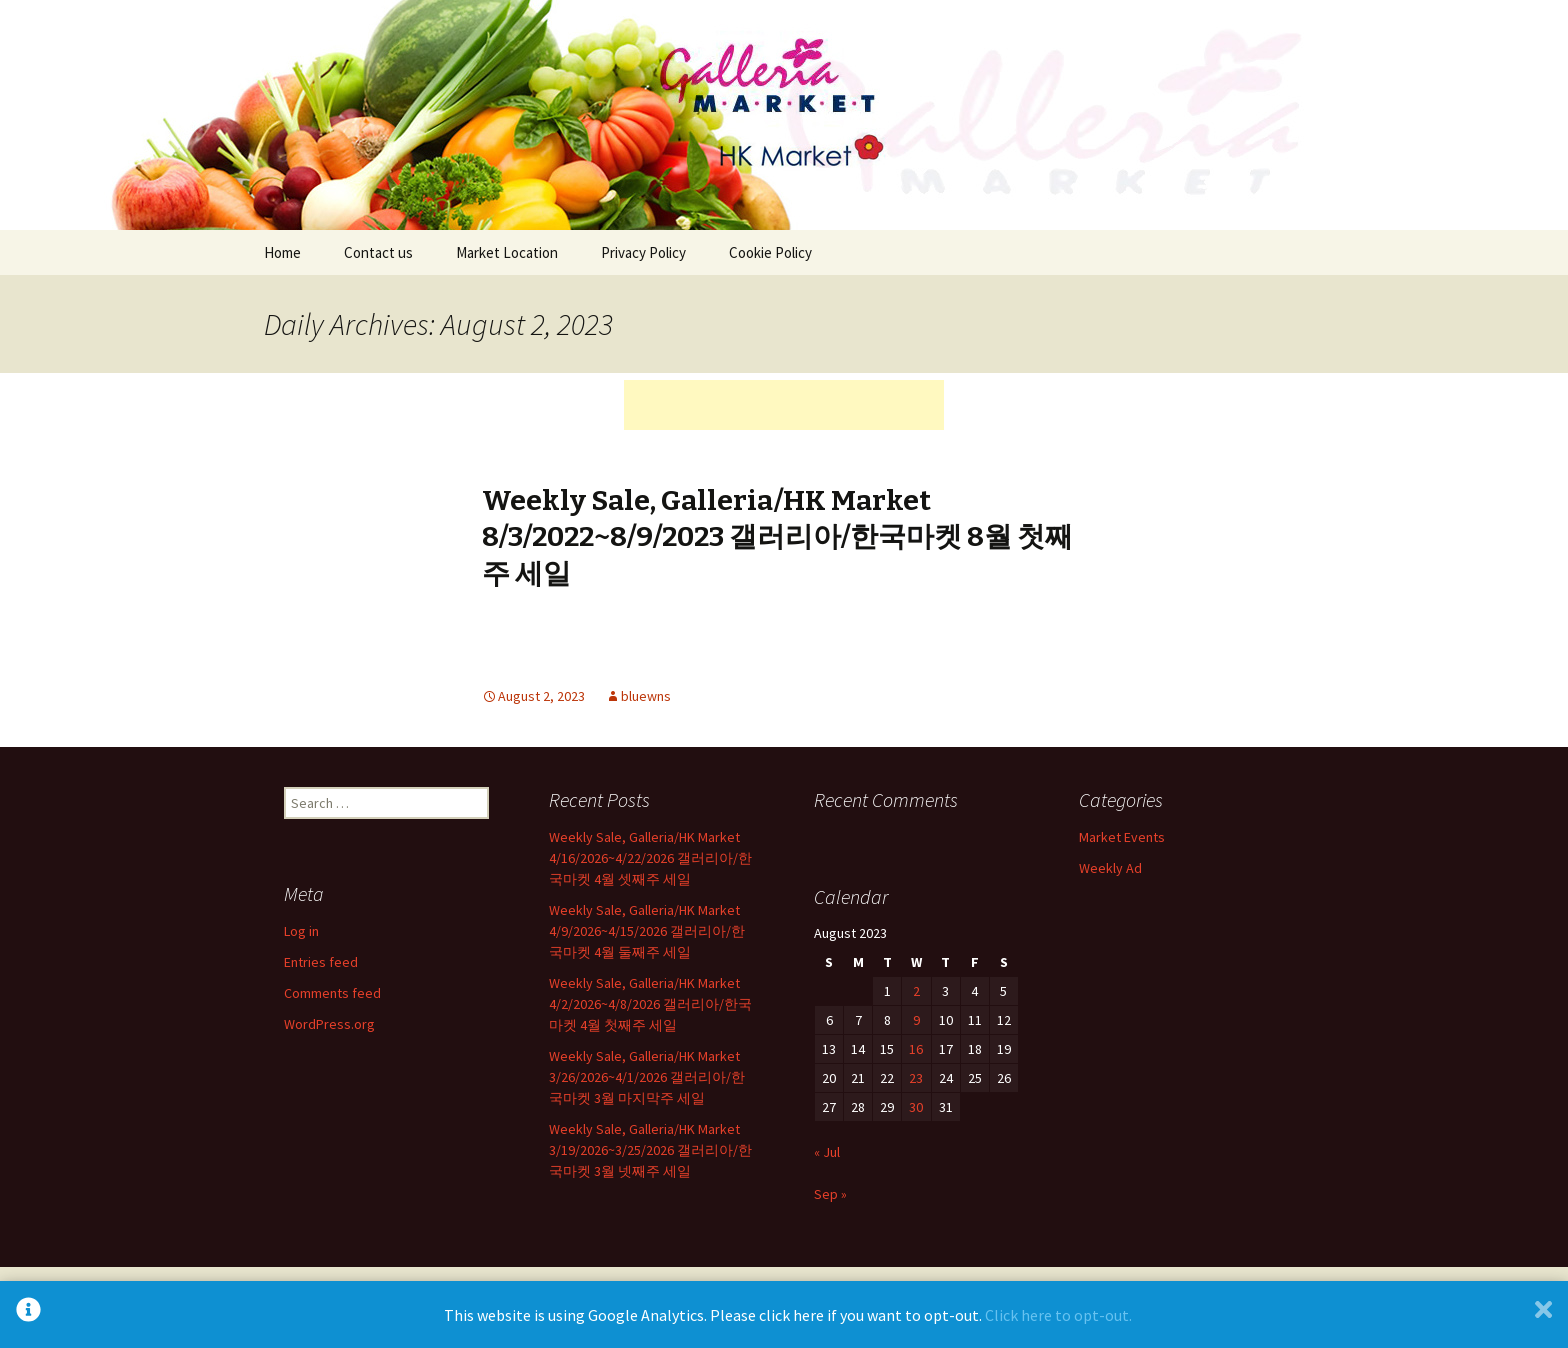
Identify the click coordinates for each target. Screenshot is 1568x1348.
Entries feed (321, 962)
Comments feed (332, 993)
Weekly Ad (1110, 868)
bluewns (646, 696)
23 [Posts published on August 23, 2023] (916, 1078)
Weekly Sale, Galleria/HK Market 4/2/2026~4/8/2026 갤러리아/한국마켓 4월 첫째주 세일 (650, 1004)
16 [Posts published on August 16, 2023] (916, 1049)
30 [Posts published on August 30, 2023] (916, 1107)
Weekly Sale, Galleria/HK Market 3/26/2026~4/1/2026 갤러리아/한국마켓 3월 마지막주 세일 (647, 1077)
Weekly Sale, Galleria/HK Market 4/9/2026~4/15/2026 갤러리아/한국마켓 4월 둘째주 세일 (647, 931)
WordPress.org (329, 1024)
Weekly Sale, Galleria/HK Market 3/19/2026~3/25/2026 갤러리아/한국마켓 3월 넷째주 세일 (650, 1150)
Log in (301, 931)
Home (282, 252)
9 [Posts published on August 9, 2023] (916, 1020)
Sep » (830, 1194)
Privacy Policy (643, 252)
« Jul (827, 1152)
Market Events (1122, 837)
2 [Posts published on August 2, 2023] (916, 991)
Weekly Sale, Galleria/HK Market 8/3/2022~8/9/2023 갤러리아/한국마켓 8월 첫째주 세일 (777, 537)
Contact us (378, 252)
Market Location (507, 252)
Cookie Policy (770, 252)
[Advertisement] (784, 405)
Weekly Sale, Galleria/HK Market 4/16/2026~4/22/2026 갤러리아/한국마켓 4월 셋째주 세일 (650, 858)
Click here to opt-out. (1058, 1315)
